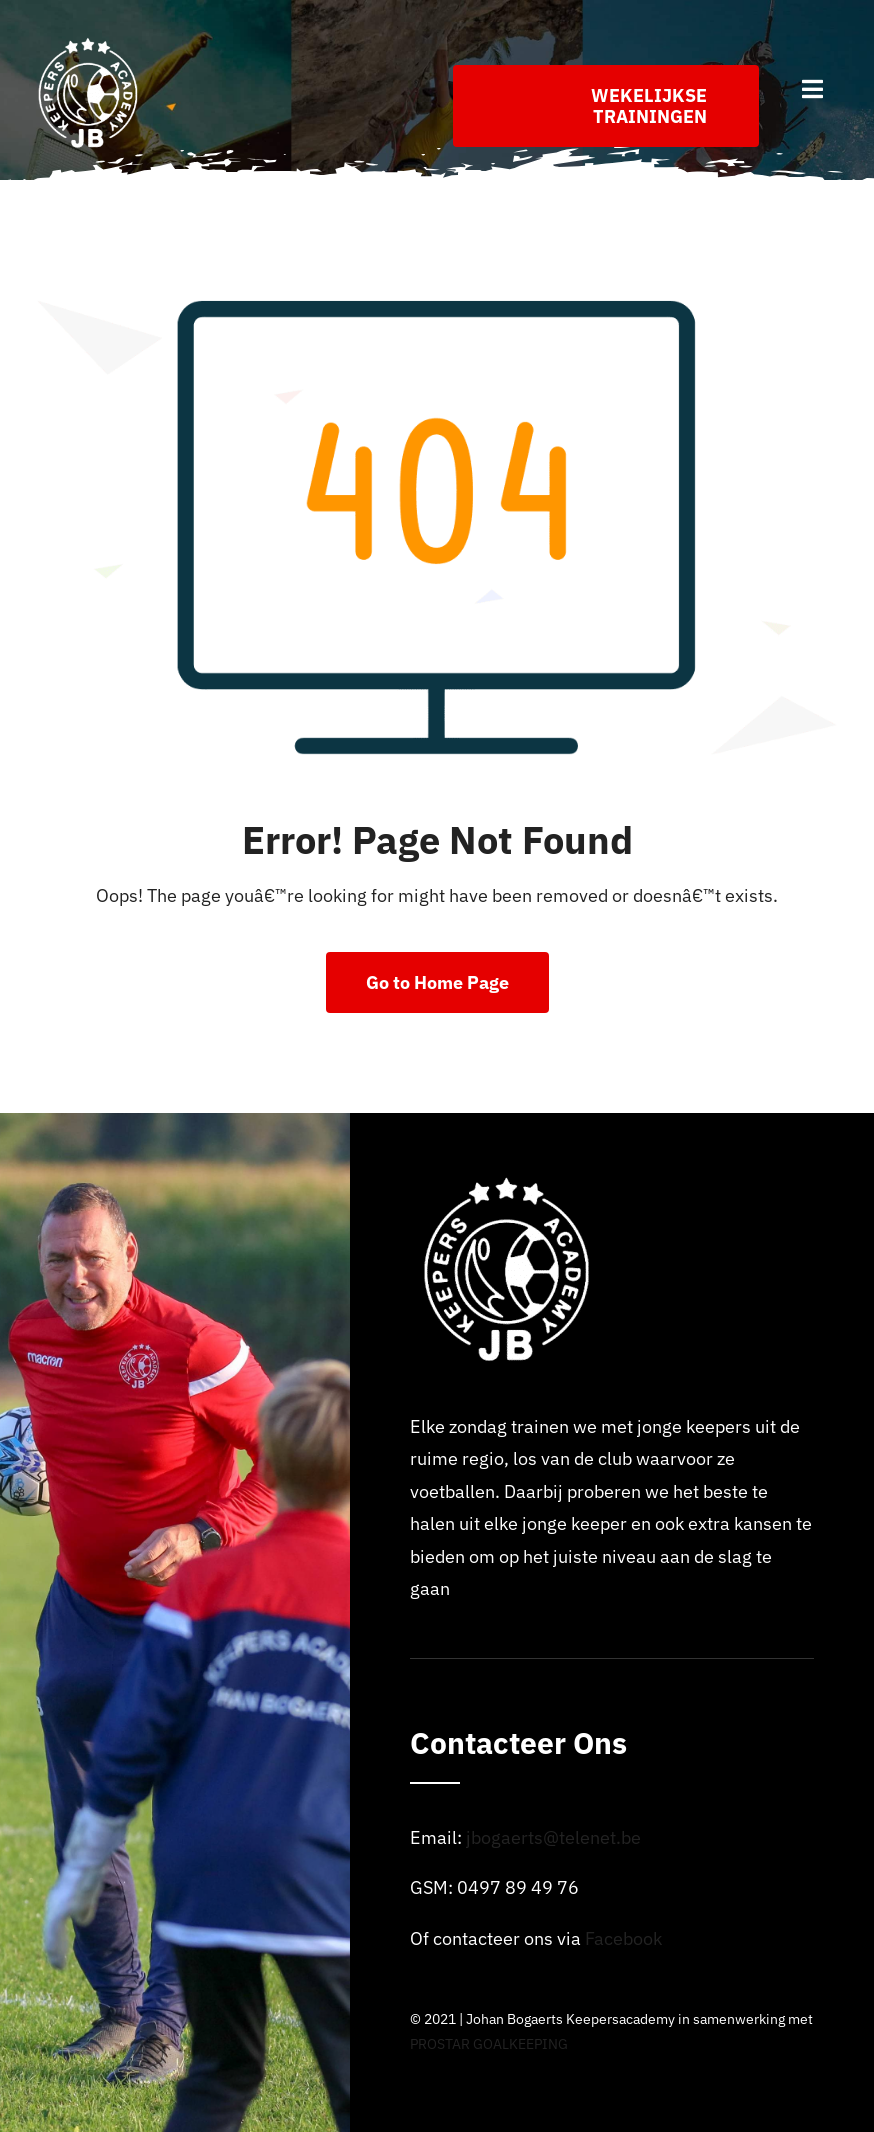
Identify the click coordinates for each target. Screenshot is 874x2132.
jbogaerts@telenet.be (553, 1837)
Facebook (623, 1938)
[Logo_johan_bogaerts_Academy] (90, 43)
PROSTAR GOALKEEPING (489, 2044)
